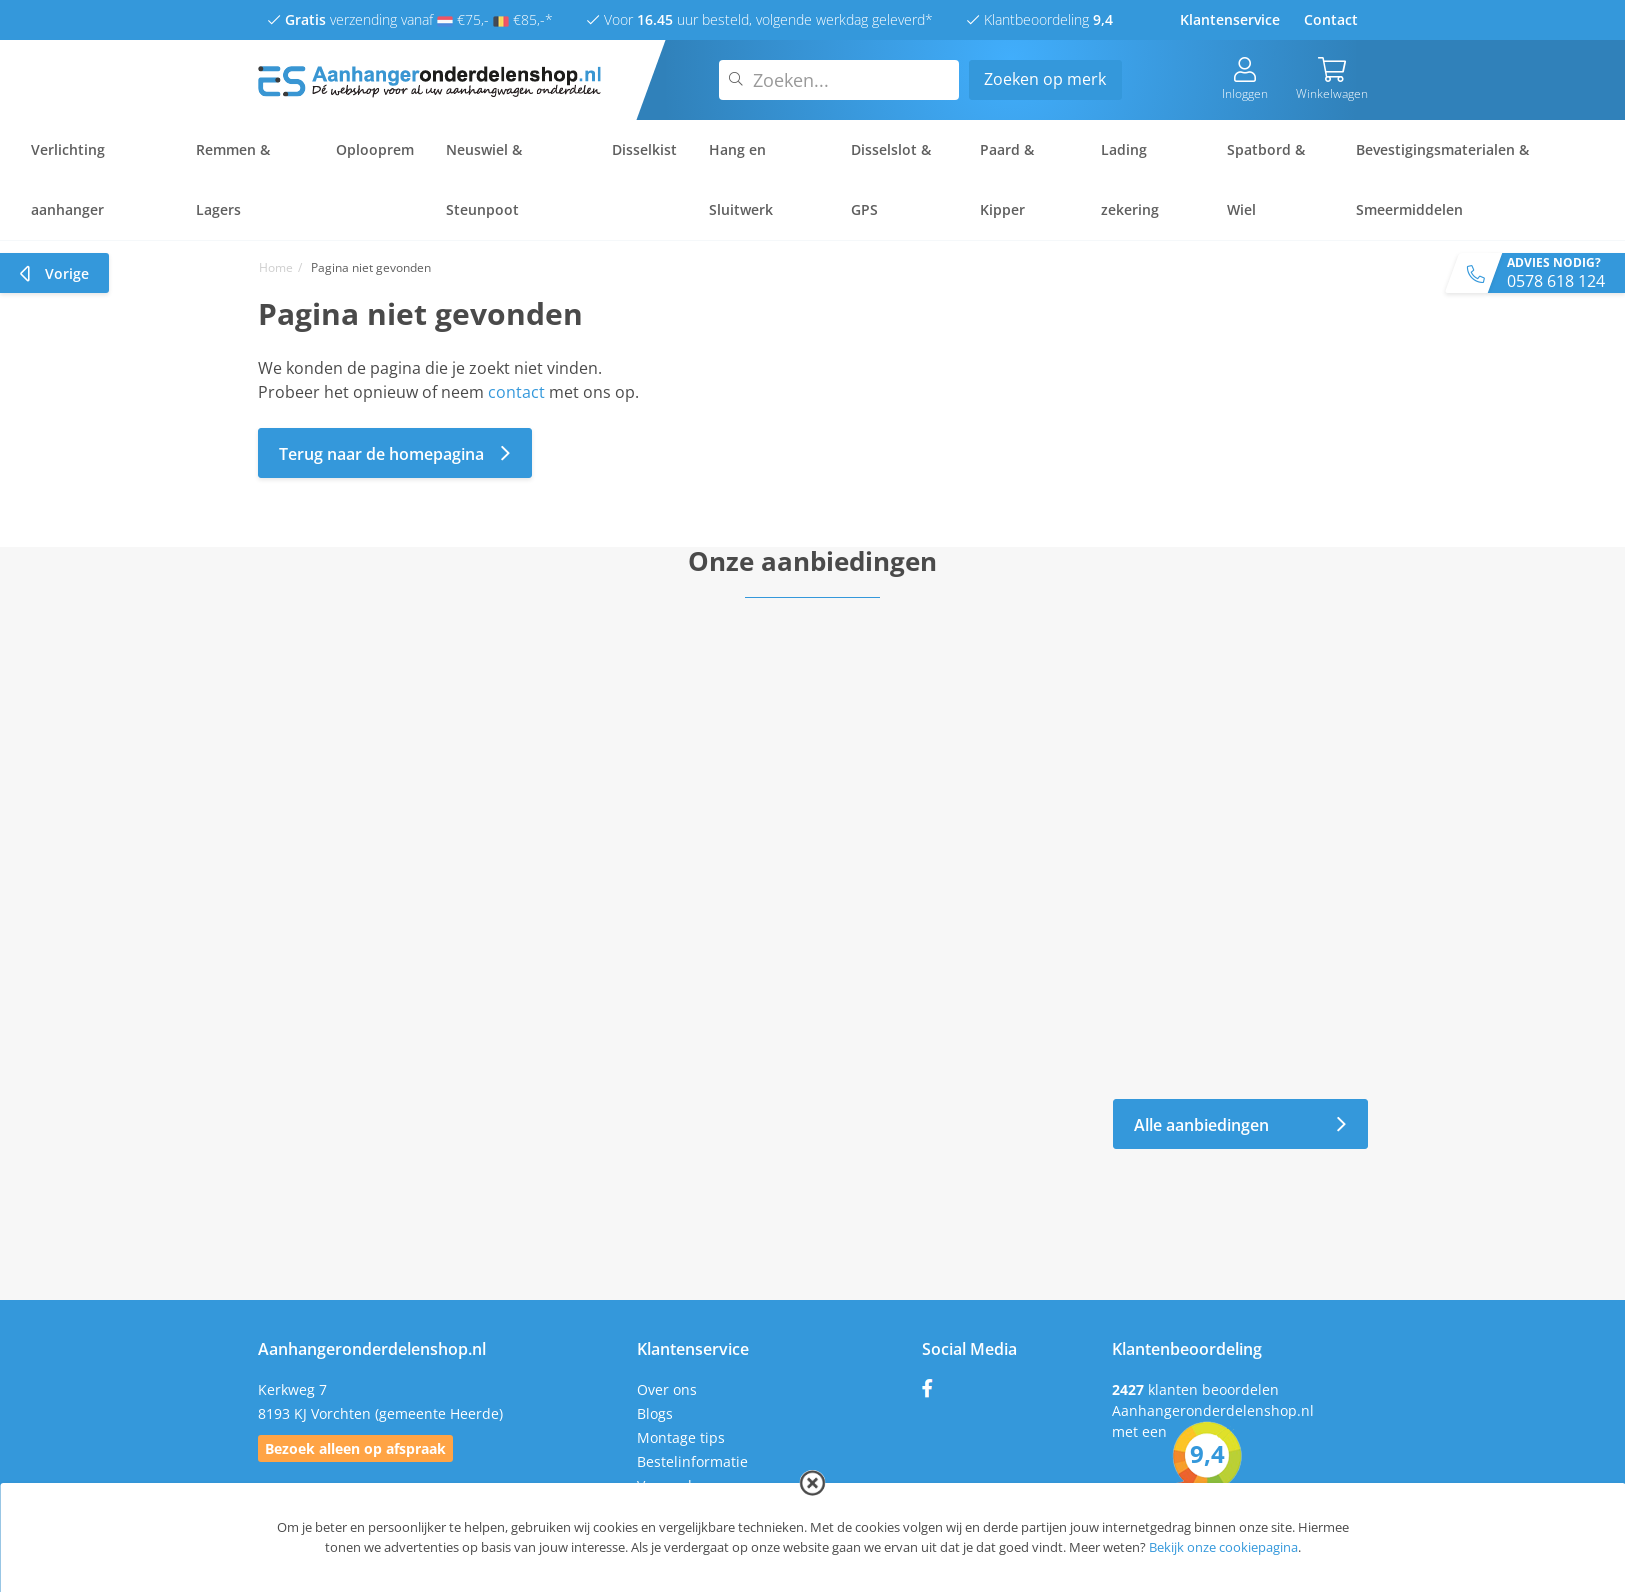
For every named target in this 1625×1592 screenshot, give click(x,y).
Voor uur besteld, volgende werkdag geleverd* (760, 19)
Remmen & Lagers (233, 179)
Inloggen (1245, 79)
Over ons (667, 1389)
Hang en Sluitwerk (741, 179)
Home (276, 267)
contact (516, 392)
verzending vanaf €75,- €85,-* (410, 19)
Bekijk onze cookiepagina (1223, 1547)
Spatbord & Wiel (1266, 179)
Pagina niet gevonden (371, 267)
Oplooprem (375, 149)
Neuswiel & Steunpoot (484, 179)
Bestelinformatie (692, 1461)
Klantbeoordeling (1040, 19)
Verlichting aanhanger (68, 179)
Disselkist (644, 149)
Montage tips (681, 1437)
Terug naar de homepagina (395, 453)
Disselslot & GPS (891, 179)
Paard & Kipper (1007, 179)
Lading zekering (1130, 179)
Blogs (655, 1413)
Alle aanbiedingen (1240, 1124)
